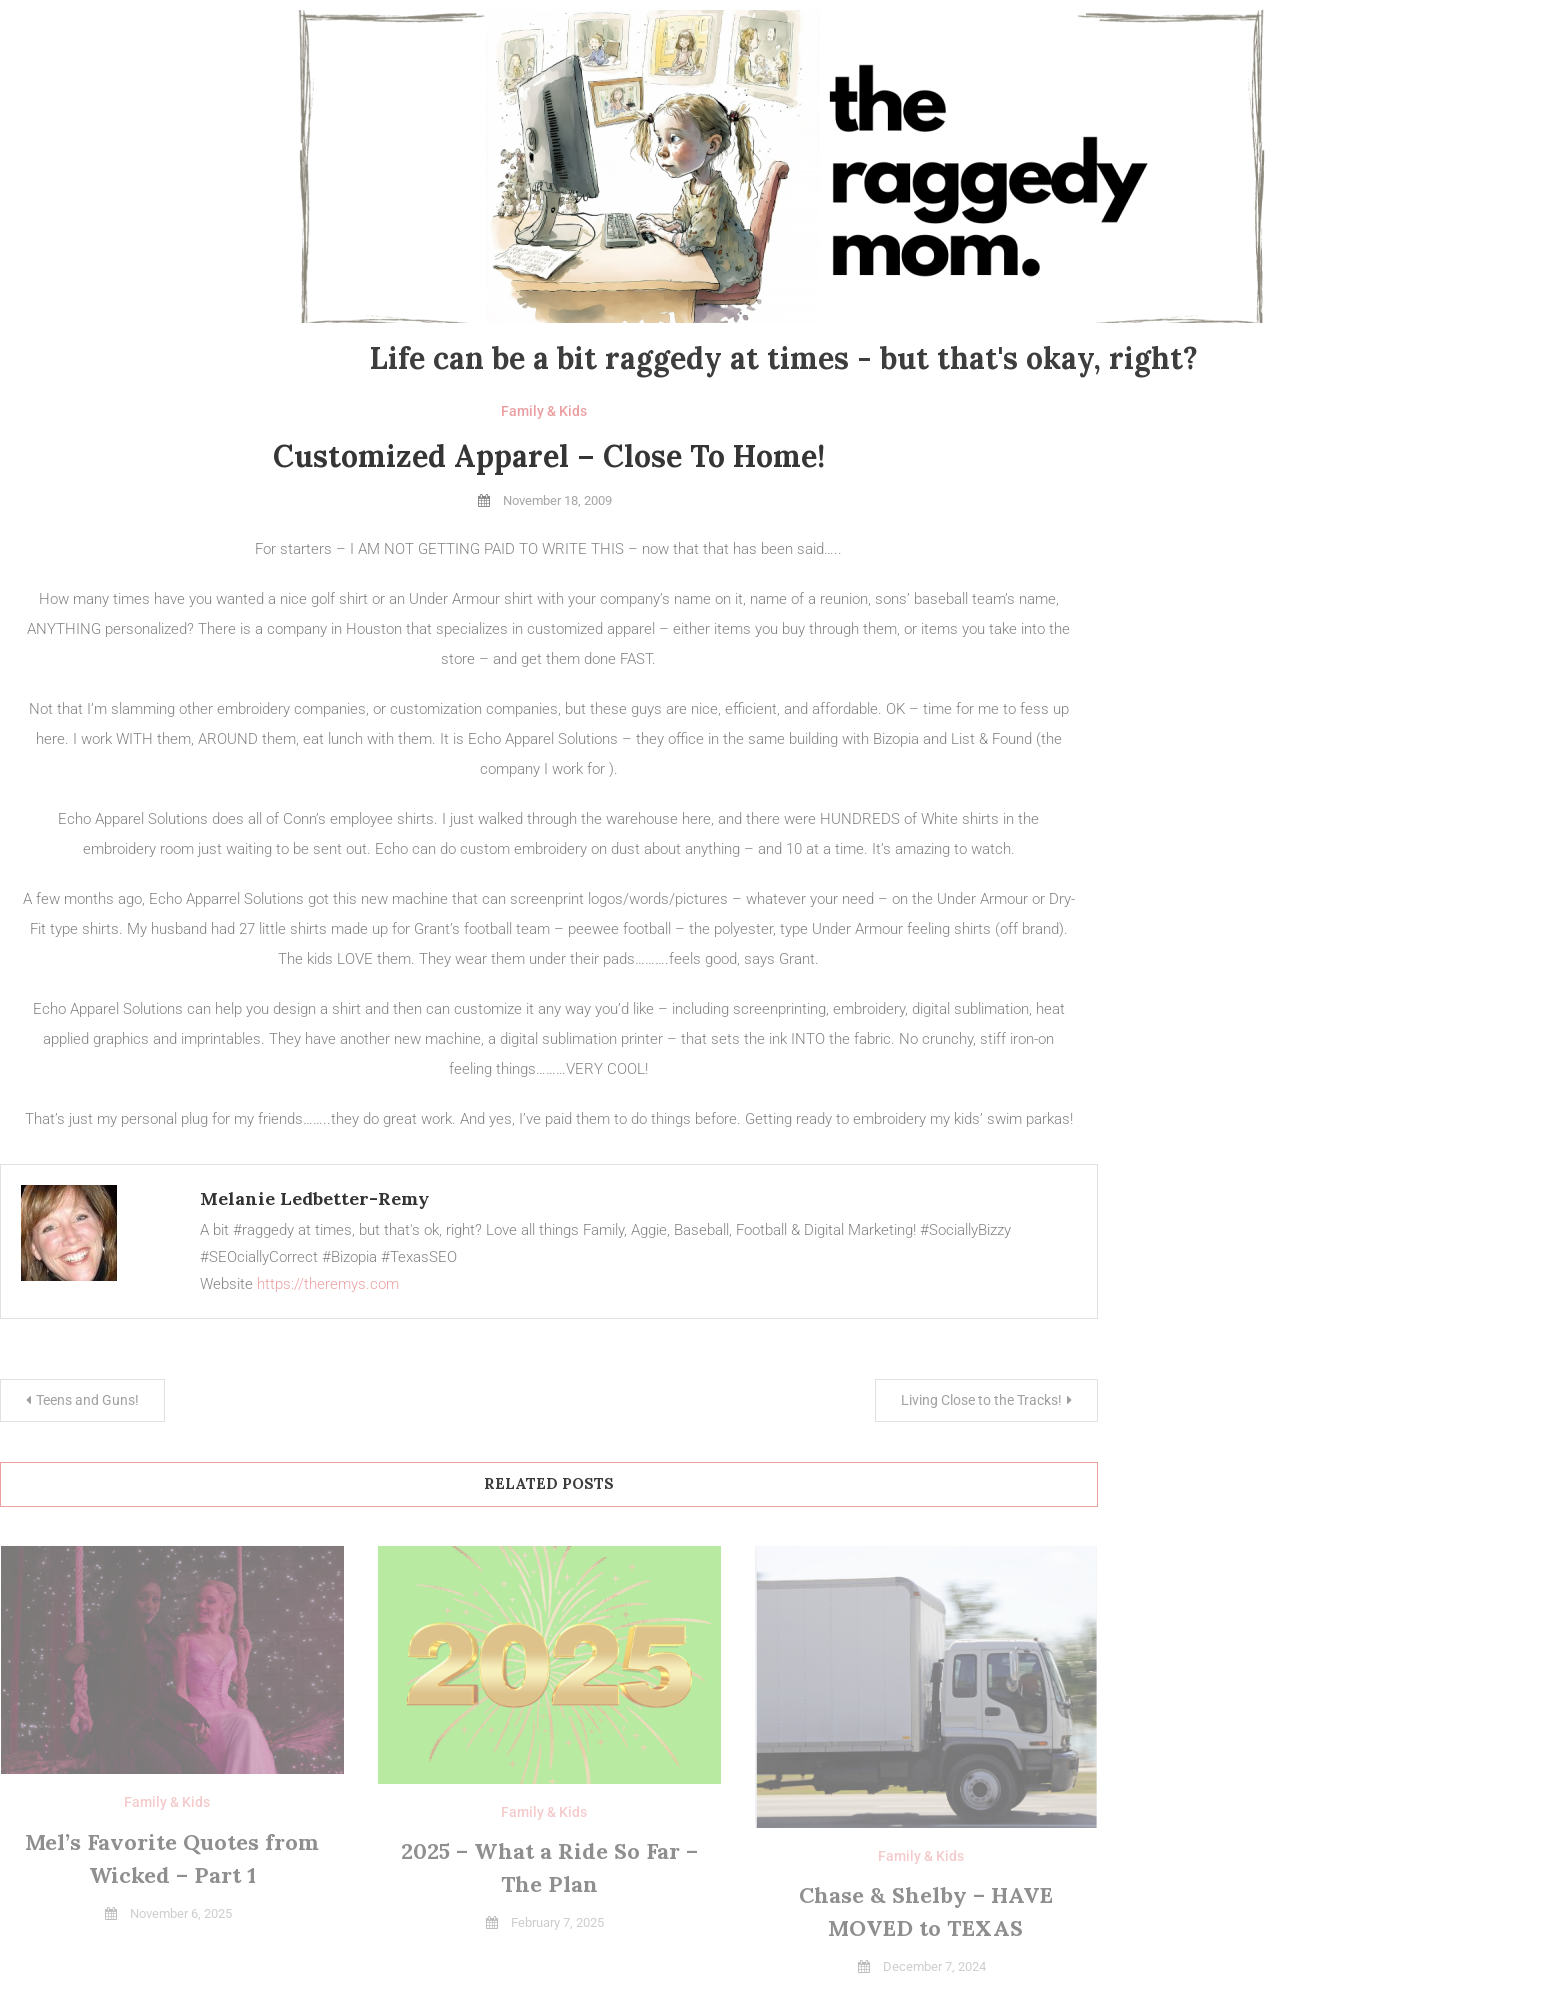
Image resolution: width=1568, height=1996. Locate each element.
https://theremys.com (328, 1284)
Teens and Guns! (87, 1400)
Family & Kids (544, 411)
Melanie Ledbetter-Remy (314, 1198)
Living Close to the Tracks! (981, 1400)
